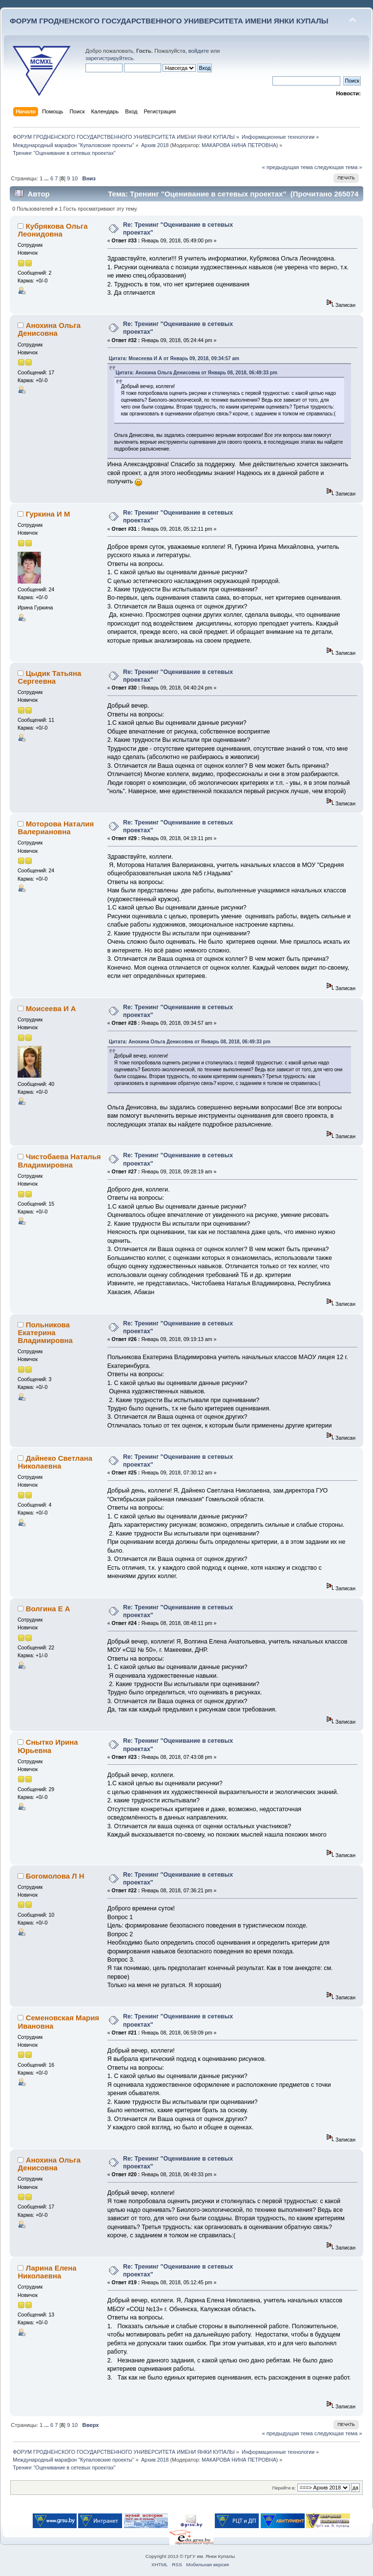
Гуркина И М (48, 514)
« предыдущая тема (287, 167)
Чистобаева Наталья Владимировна (59, 1160)
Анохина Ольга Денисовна (49, 329)
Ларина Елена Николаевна (47, 2272)
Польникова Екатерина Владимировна (45, 1332)
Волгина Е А (48, 1608)
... (47, 178)
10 (75, 178)
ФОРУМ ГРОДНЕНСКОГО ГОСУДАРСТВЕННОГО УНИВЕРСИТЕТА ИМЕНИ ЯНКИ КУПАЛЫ (169, 21)
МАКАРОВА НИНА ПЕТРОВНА (239, 145)
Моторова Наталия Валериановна (56, 828)
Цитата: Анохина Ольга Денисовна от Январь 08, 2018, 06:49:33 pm (196, 372)
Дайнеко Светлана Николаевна (55, 1462)
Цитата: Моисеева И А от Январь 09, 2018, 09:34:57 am (174, 358)
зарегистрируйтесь (109, 58)
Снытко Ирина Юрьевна (48, 1746)
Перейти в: (283, 2487)
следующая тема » (338, 167)
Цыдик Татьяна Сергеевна (49, 677)
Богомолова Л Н (55, 1876)
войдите (198, 51)
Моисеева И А (51, 1008)
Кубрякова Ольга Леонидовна (52, 230)
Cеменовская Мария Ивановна (58, 2021)
